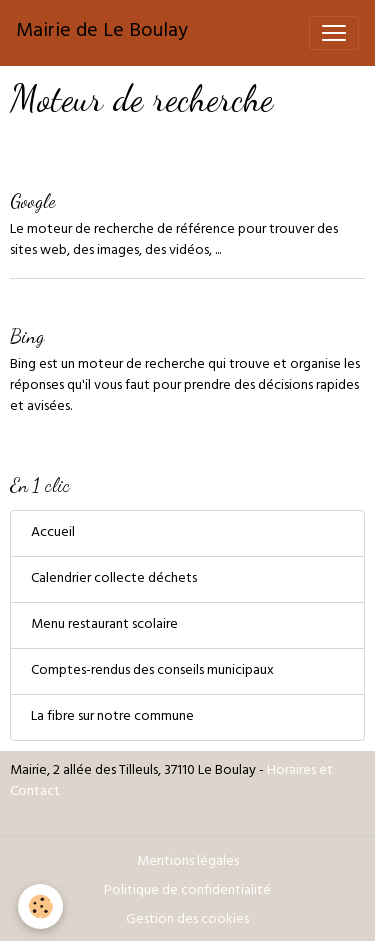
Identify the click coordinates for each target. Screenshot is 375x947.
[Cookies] (40, 906)
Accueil (53, 533)
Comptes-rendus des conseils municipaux (152, 671)
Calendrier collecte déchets (114, 579)
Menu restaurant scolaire (104, 625)
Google (33, 200)
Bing (27, 335)
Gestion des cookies (187, 920)
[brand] (102, 33)
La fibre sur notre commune (112, 717)
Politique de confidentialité (187, 891)
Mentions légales (188, 862)
